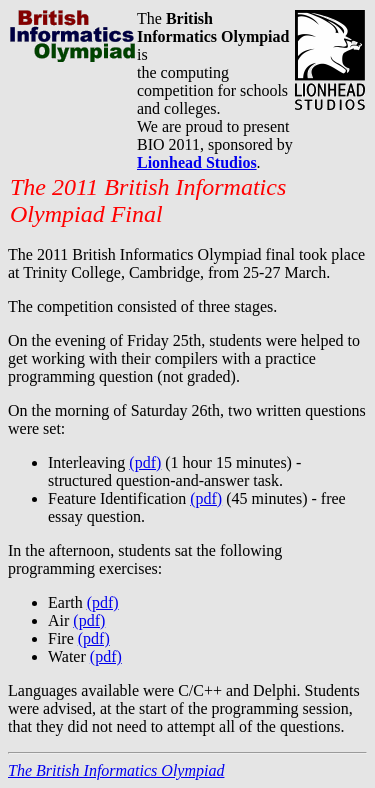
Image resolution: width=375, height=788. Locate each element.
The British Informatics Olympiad (116, 770)
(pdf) (145, 462)
